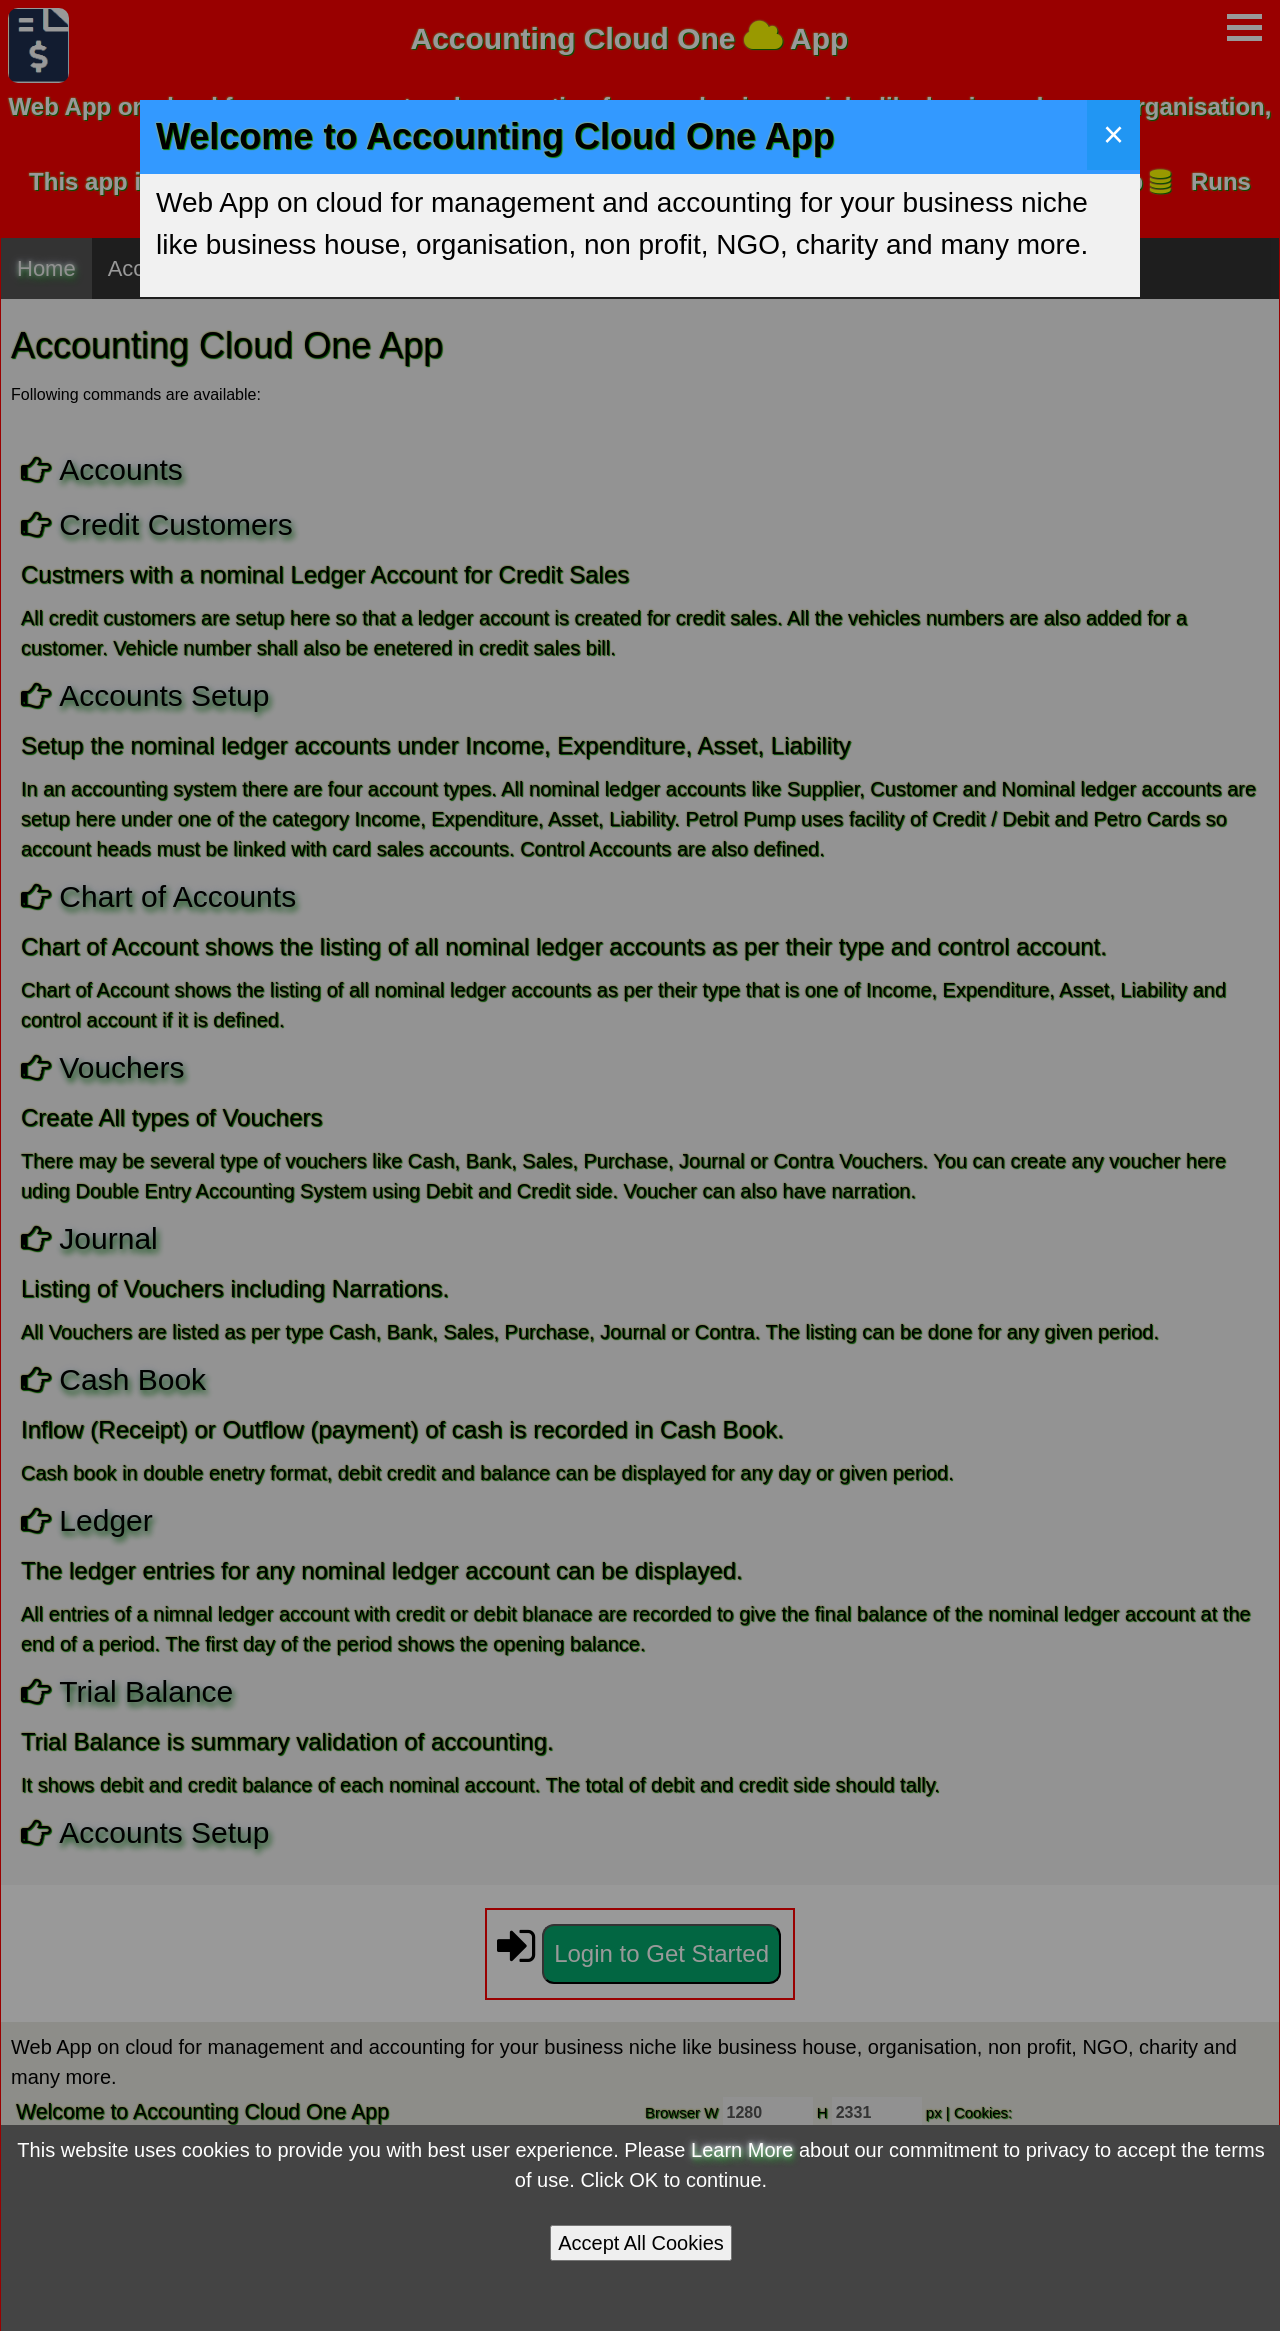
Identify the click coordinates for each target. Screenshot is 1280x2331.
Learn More (742, 2150)
